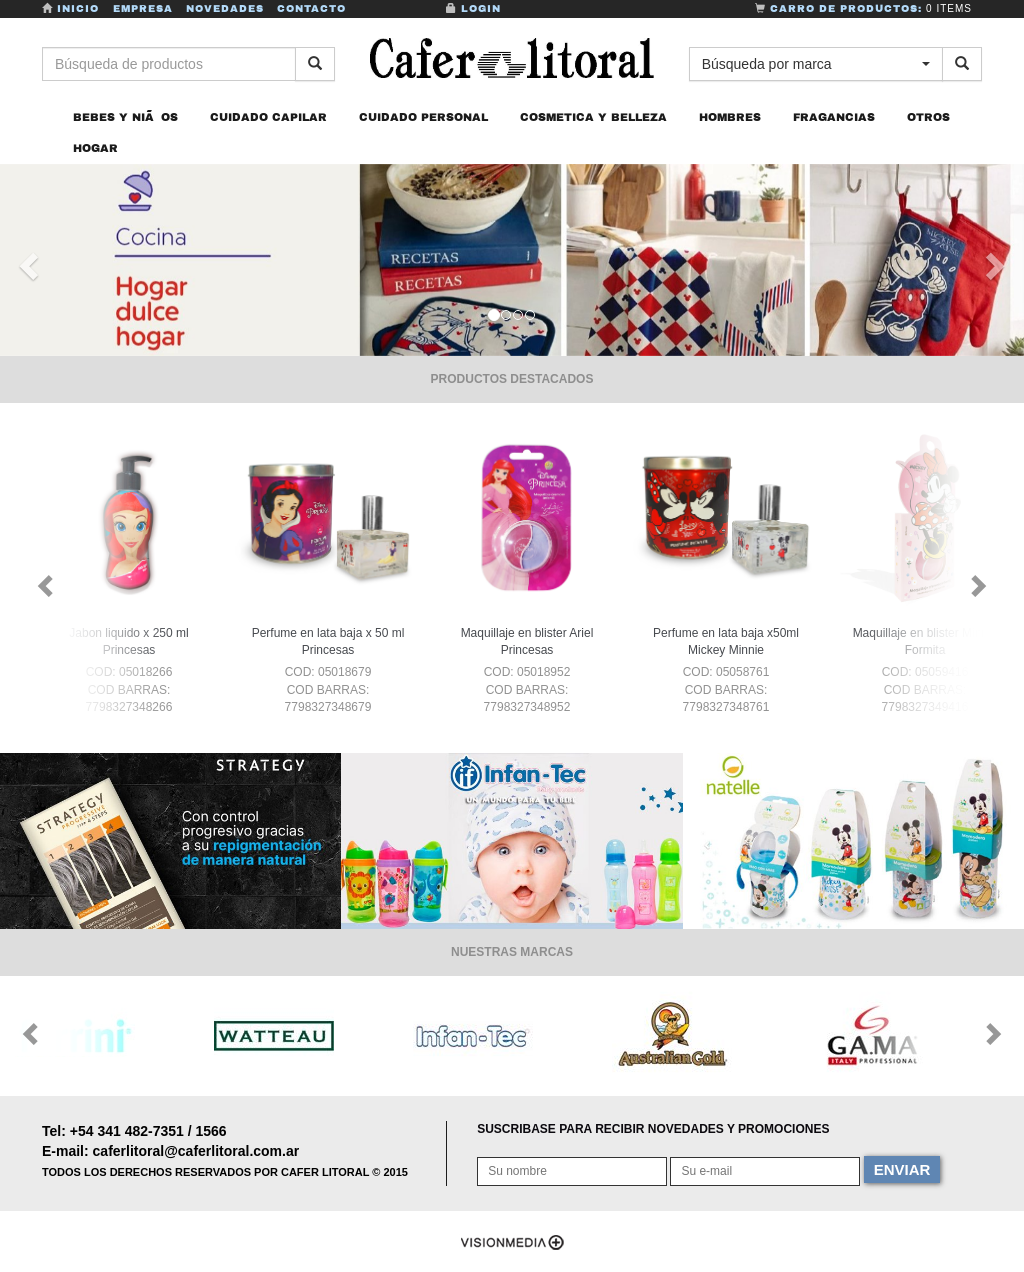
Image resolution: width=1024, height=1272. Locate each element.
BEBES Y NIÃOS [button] (125, 118)
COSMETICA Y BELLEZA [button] (593, 118)
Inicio (72, 8)
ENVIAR (902, 1169)
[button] (25, 261)
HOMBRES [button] (730, 118)
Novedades (225, 8)
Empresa (143, 8)
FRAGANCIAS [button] (834, 118)
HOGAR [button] (95, 149)
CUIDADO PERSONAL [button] (423, 118)
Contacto (311, 8)
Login (473, 8)
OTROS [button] (928, 118)
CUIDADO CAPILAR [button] (268, 118)
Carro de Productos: (863, 8)
